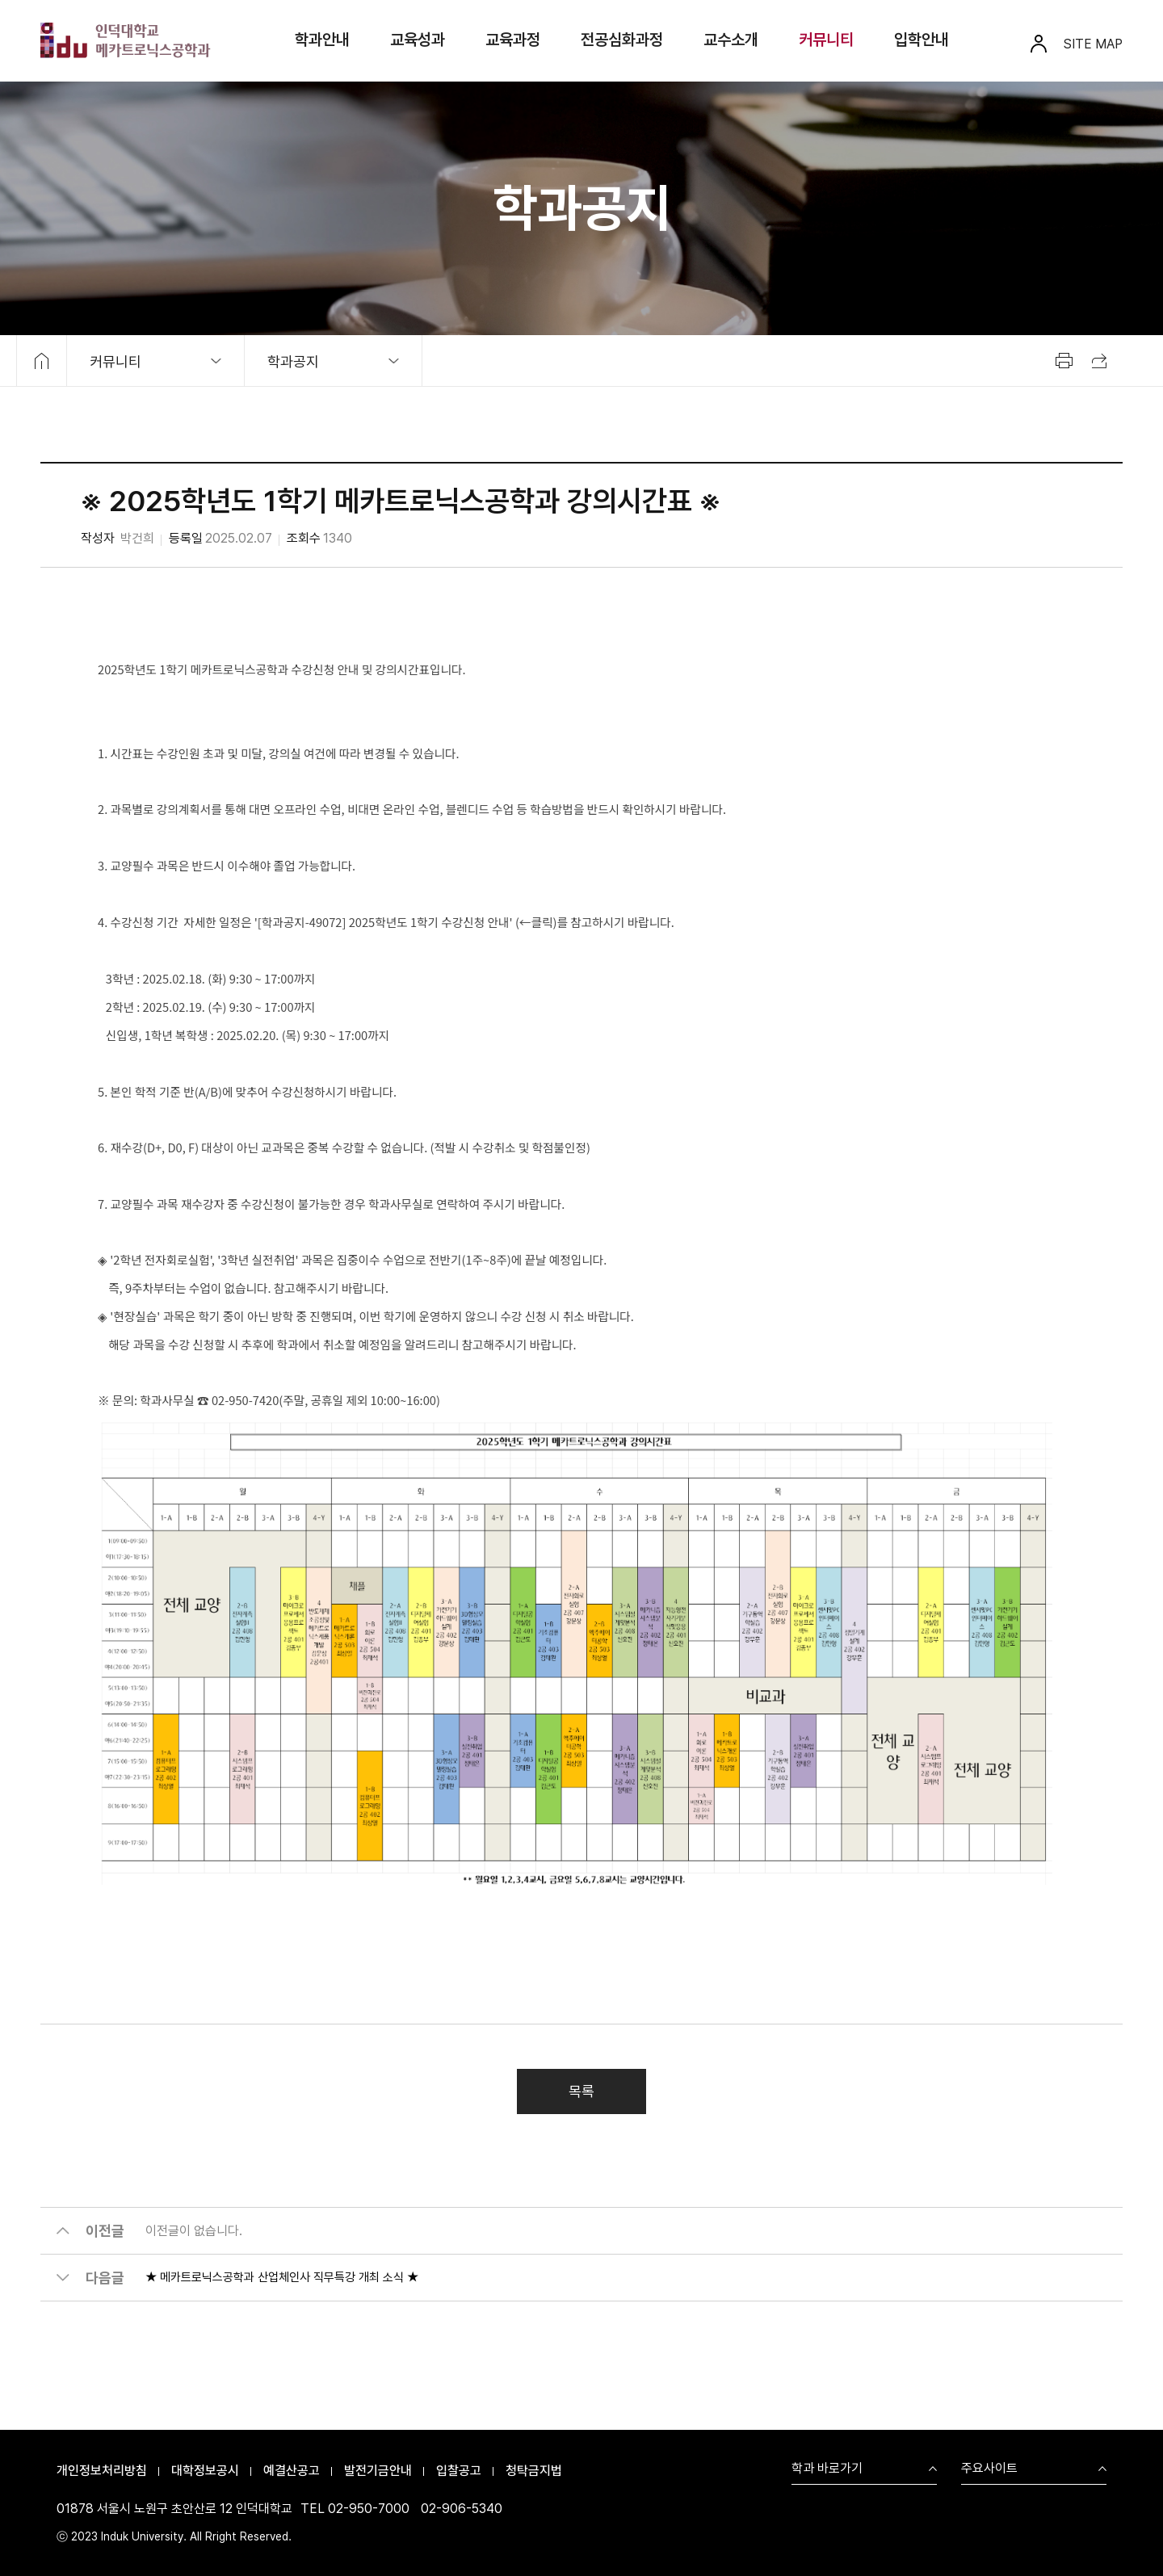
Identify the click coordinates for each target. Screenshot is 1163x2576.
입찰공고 (458, 2470)
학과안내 (322, 39)
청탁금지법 (534, 2470)
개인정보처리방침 (102, 2470)
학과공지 (293, 361)
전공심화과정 (622, 39)
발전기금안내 (378, 2470)
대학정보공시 (205, 2470)
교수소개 (730, 39)
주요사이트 (989, 2469)
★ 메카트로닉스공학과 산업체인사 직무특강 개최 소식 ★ (281, 2285)
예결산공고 (291, 2470)
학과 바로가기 (827, 2469)
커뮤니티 (826, 39)
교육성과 (417, 39)
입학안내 (921, 39)
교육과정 (512, 39)
